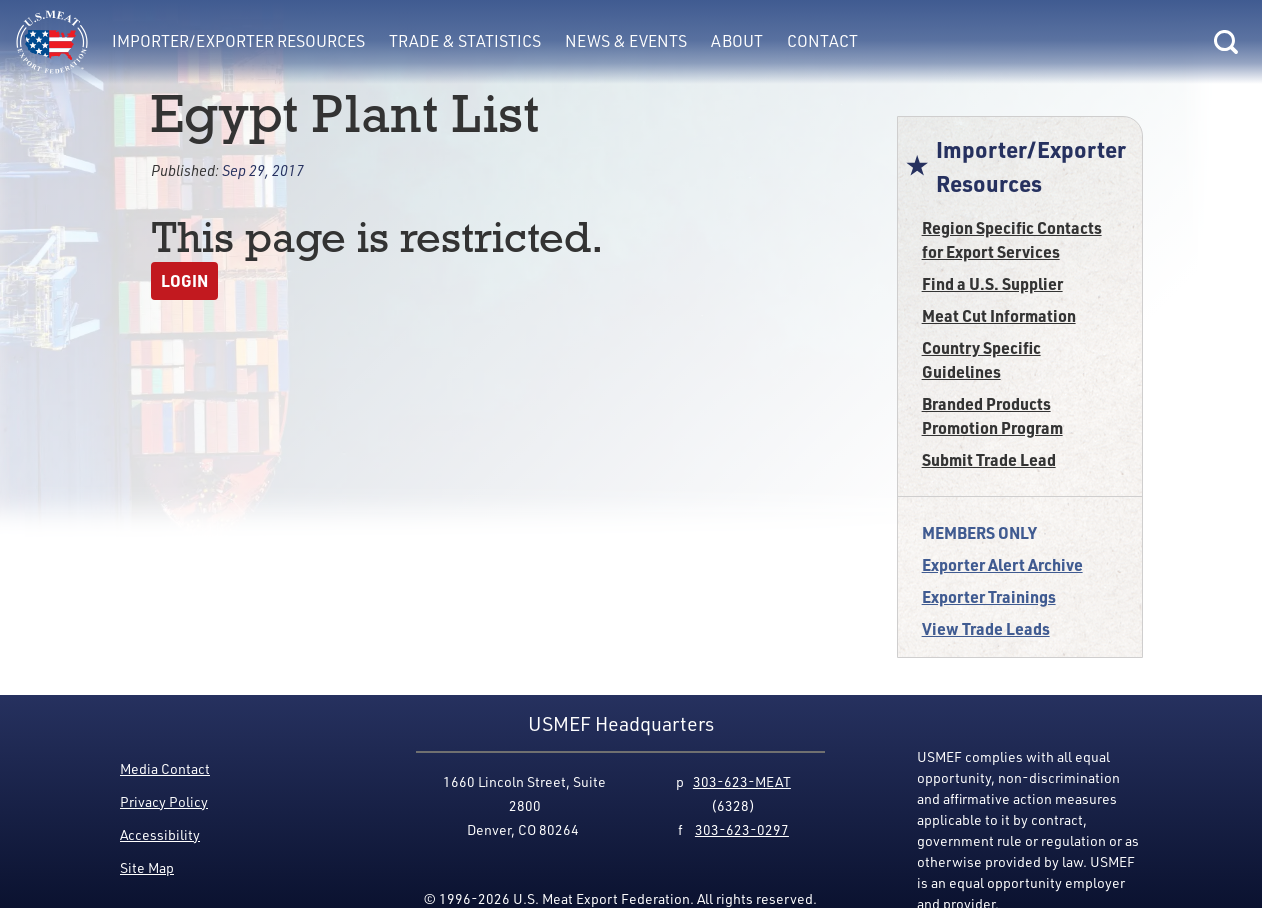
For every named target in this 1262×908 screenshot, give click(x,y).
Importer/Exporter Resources (238, 41)
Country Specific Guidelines (981, 359)
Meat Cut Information (999, 315)
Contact (822, 41)
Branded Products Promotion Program (992, 415)
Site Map (147, 867)
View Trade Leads (986, 628)
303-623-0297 (742, 829)
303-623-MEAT (742, 781)
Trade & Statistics (465, 41)
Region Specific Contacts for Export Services (1012, 239)
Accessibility (160, 834)
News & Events (626, 41)
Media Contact (165, 768)
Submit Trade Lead (989, 459)
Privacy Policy (164, 801)
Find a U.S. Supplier (992, 283)
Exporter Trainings (989, 596)
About (737, 41)
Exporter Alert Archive (1002, 564)
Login (184, 280)
